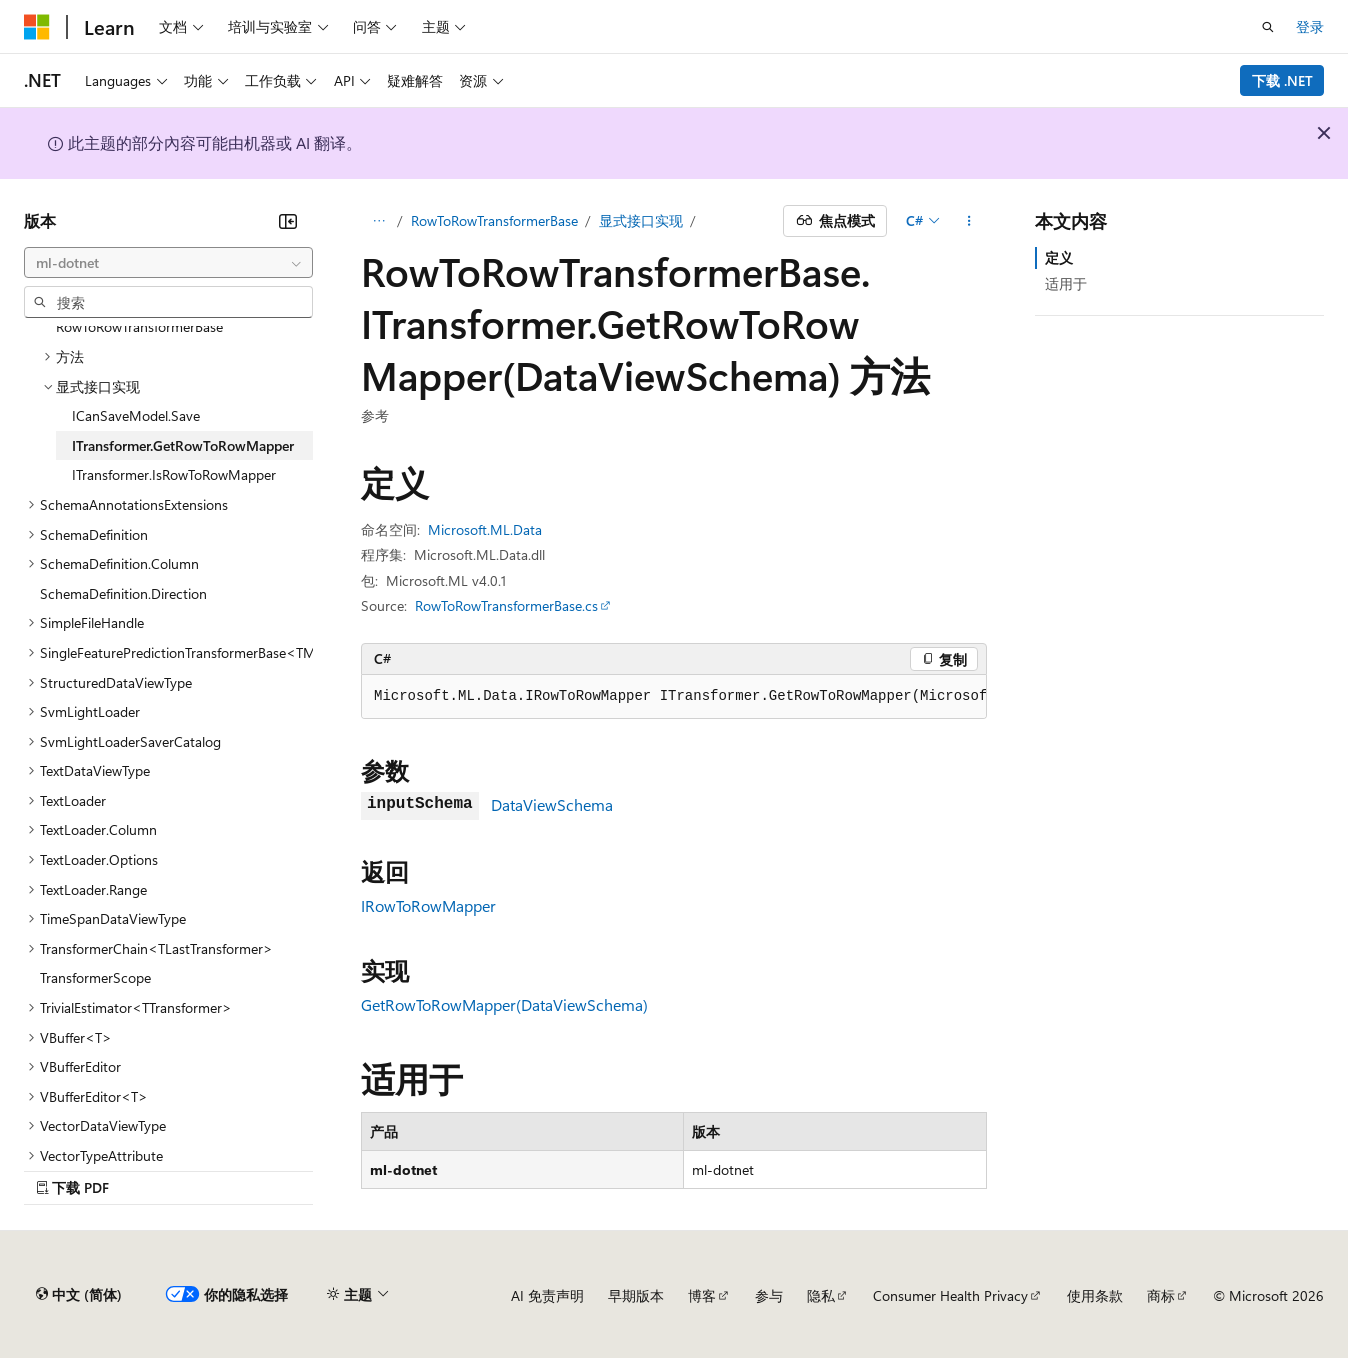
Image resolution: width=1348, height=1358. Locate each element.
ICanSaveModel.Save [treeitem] (136, 415)
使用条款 (1095, 1295)
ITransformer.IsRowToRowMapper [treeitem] (174, 474)
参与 (769, 1295)
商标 (1161, 1295)
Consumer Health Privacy (950, 1295)
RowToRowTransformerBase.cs (506, 605)
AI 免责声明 (547, 1295)
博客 (702, 1295)
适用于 (1066, 283)
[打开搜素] (1268, 27)
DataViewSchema (552, 804)
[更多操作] (969, 221)
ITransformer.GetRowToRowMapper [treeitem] (183, 445)
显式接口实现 (641, 220)
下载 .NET (1282, 80)
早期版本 (636, 1295)
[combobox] (168, 263)
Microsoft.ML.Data (485, 529)
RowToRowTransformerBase (494, 220)
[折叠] (288, 221)
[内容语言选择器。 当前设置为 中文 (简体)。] (79, 1295)
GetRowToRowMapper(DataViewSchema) (504, 1004)
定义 (1059, 257)
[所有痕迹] (378, 221)
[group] (674, 697)
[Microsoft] (37, 27)
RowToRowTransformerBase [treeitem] (139, 326)
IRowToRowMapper (428, 905)
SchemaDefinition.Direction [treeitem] (123, 593)
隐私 (821, 1295)
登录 (1310, 26)
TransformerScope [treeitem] (95, 977)
